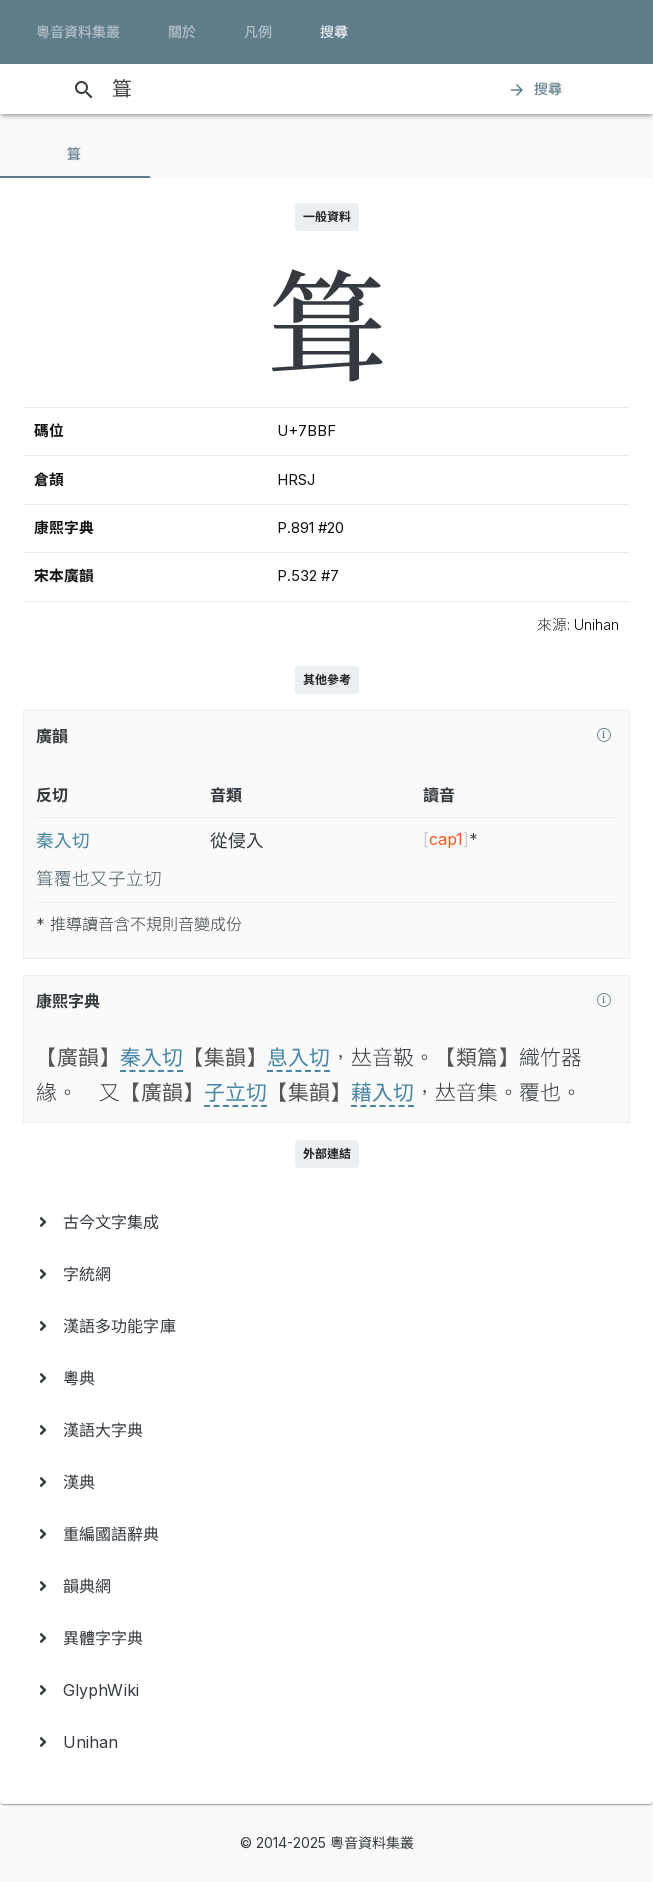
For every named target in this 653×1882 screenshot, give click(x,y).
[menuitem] (326, 1222)
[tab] (75, 154)
